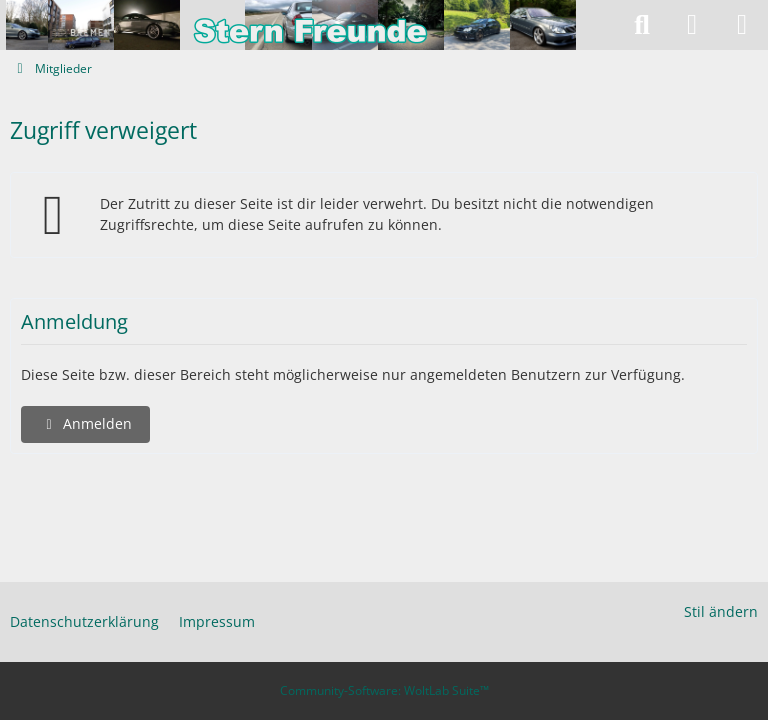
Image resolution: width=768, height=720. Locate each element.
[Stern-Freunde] (309, 25)
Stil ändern (721, 611)
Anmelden (85, 423)
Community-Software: (384, 690)
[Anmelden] (692, 25)
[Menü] (742, 25)
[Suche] (642, 25)
